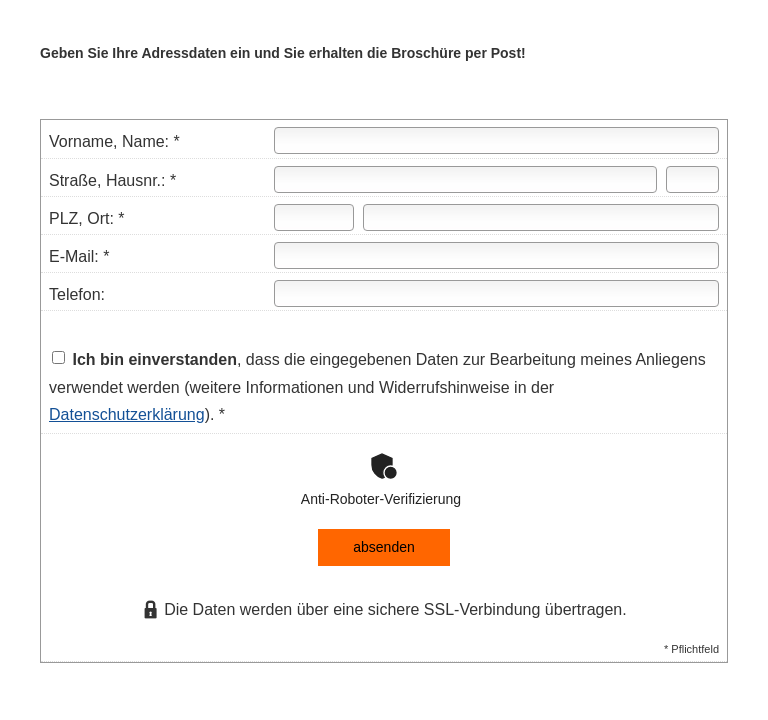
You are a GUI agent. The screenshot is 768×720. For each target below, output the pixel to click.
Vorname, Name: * (114, 141)
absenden (384, 547)
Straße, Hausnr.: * (112, 180)
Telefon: (77, 294)
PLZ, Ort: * (87, 218)
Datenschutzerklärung (127, 414)
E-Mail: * (79, 256)
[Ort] (541, 217)
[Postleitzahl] (314, 217)
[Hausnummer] (692, 179)
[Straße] (465, 179)
